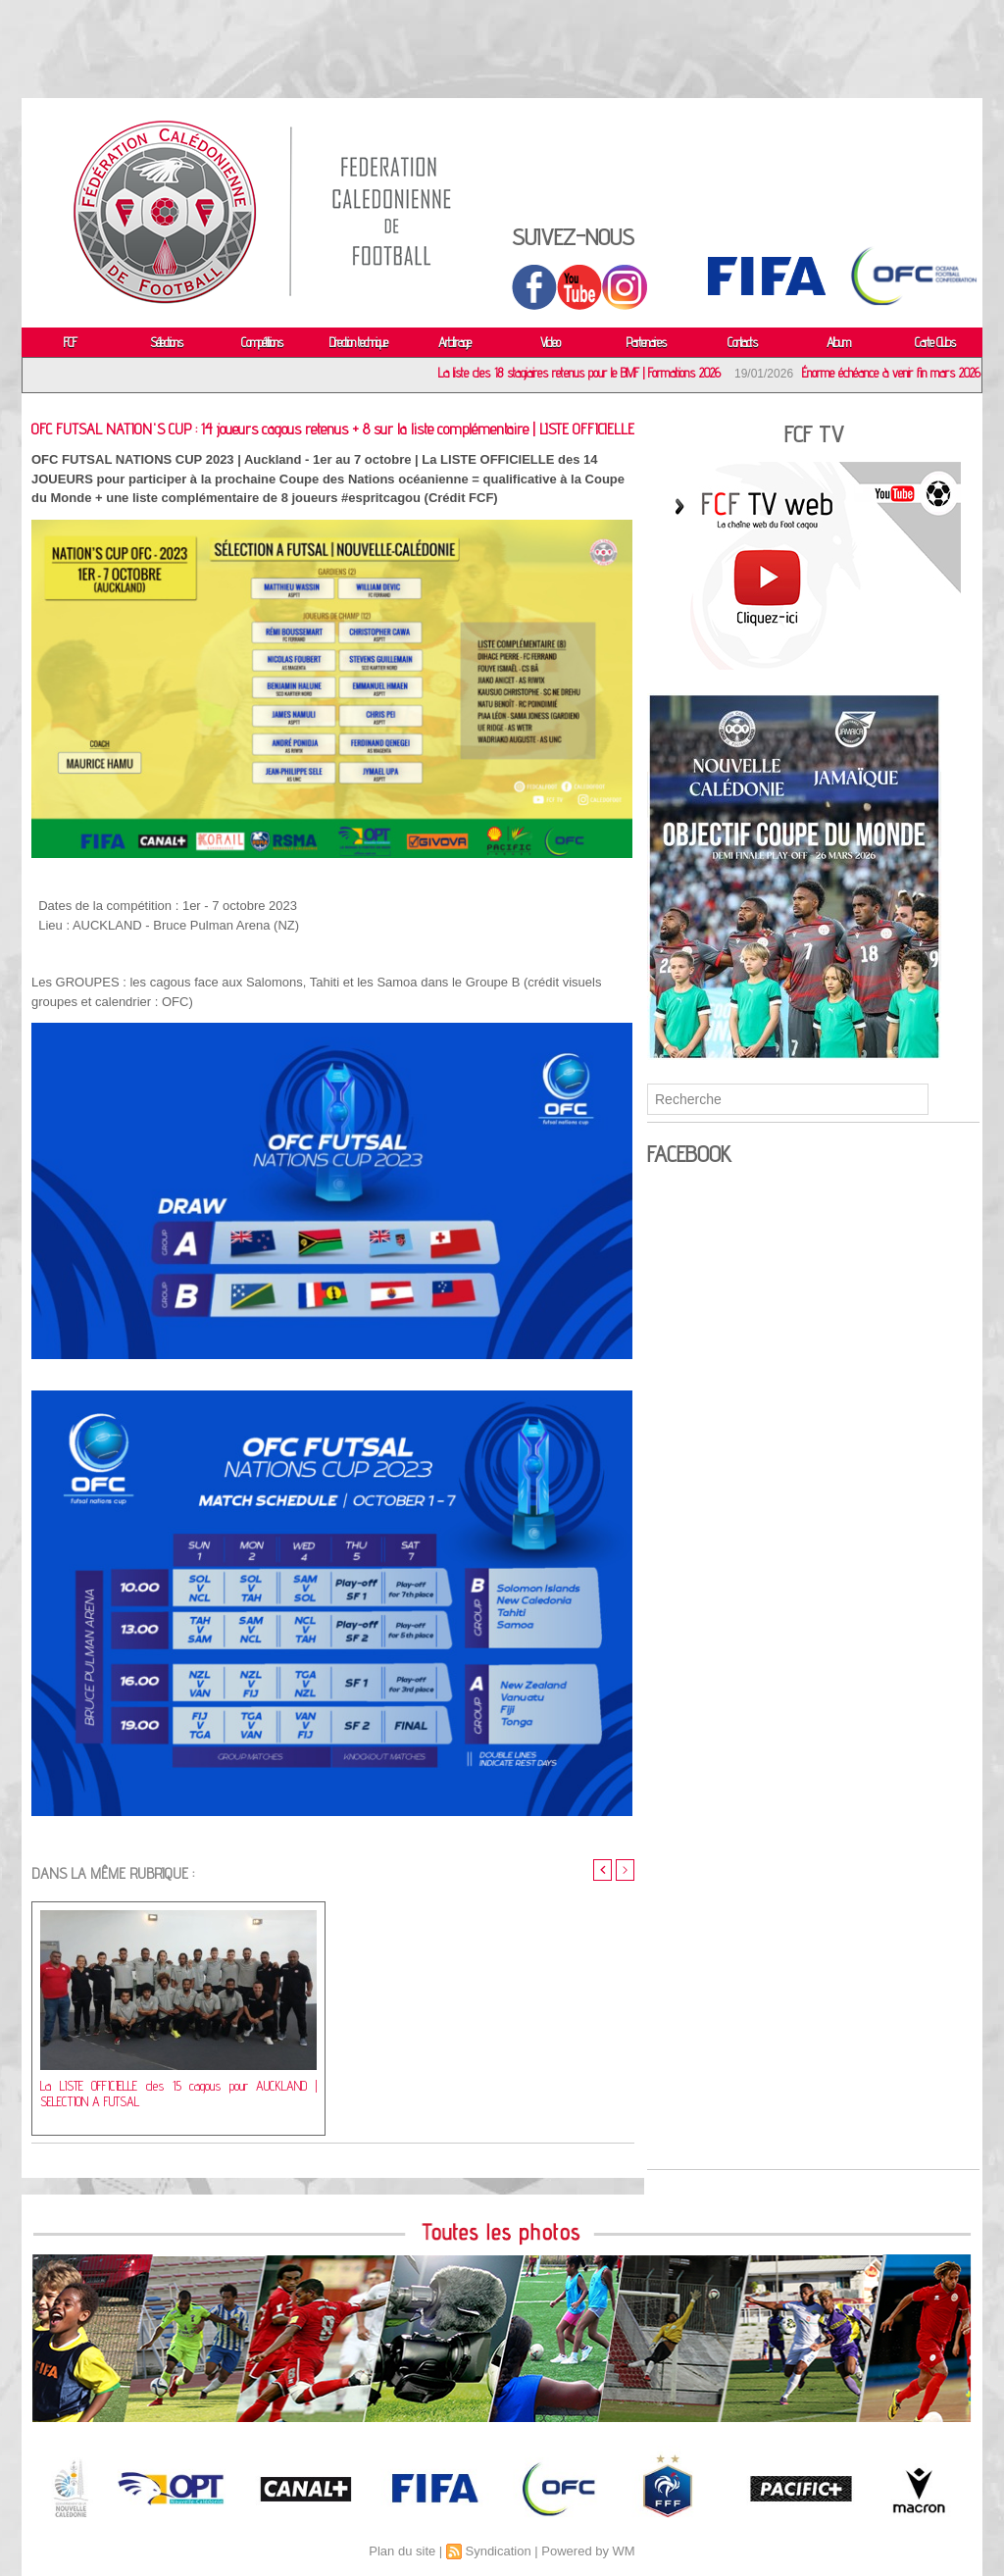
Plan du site (402, 2551)
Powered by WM (587, 2551)
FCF (70, 342)
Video (550, 342)
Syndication (497, 2551)
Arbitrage (454, 342)
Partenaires (646, 342)
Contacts (742, 342)
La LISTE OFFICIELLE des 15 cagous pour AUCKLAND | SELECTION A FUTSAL (178, 2095)
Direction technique (358, 342)
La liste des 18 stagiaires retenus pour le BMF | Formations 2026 (584, 372)
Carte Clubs (935, 342)
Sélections (166, 342)
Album (838, 342)
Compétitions (261, 342)
